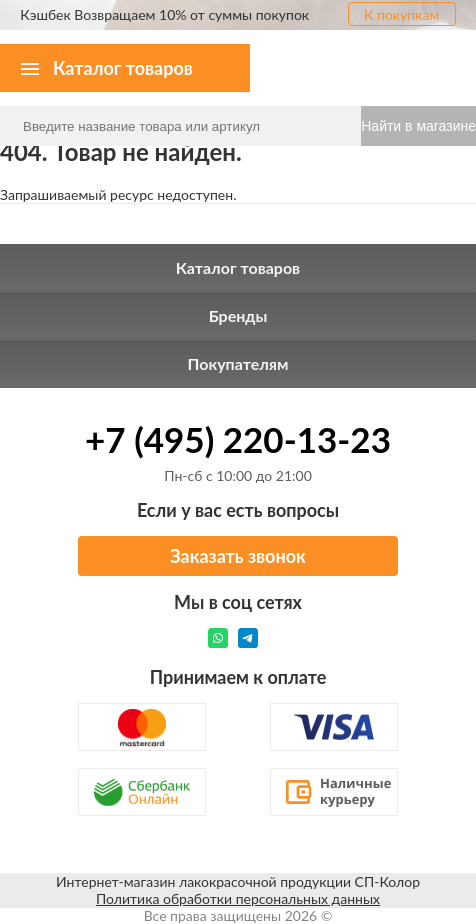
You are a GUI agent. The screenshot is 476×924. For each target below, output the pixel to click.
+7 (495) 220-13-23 (238, 439)
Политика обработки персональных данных (238, 898)
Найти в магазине (418, 126)
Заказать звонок (238, 556)
